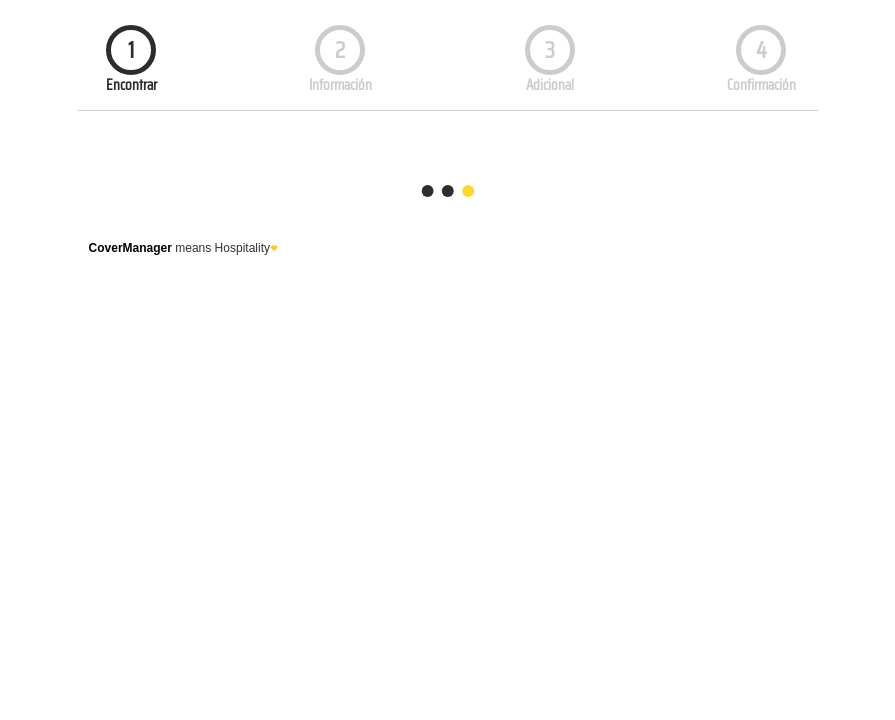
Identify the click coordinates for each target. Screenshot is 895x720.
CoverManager (130, 248)
